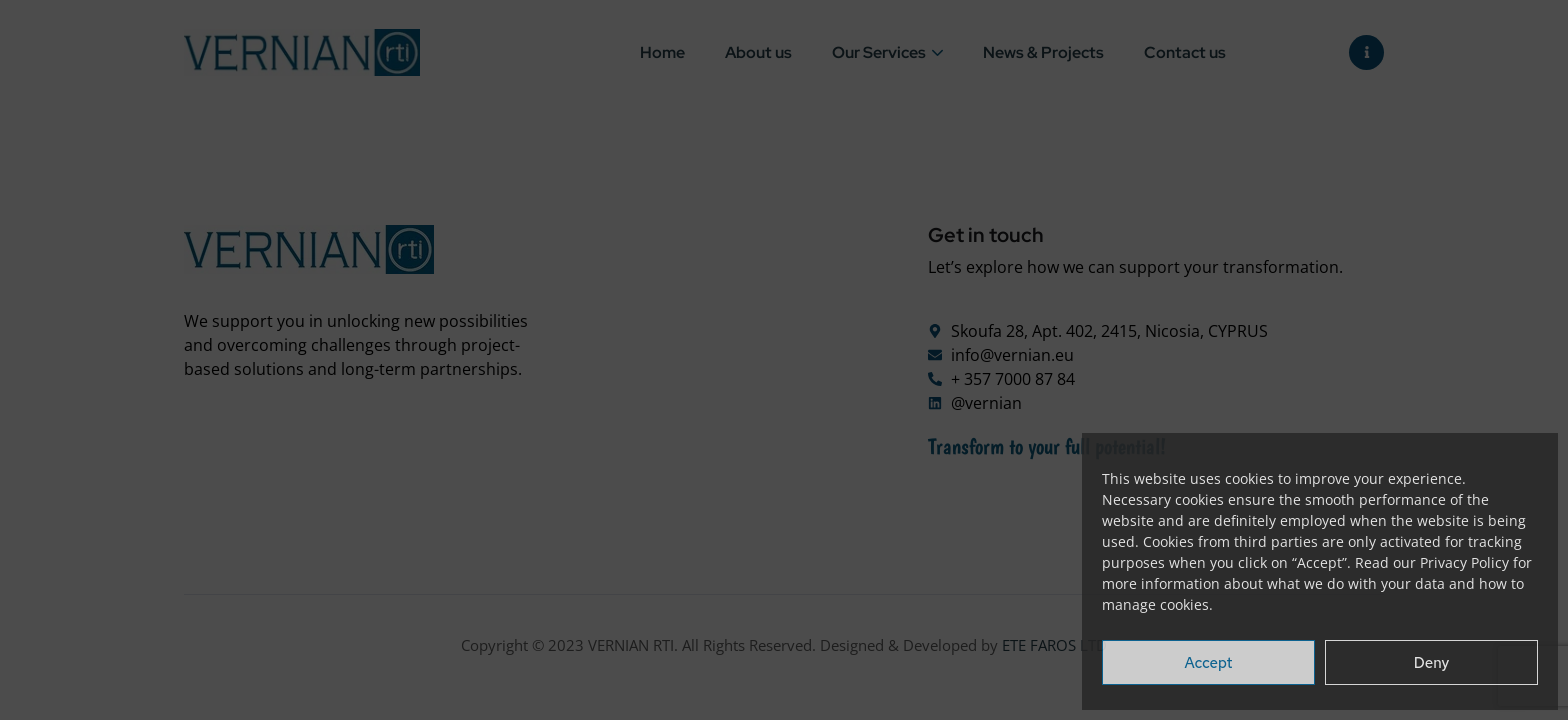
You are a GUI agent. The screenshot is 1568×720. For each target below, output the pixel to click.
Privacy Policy (1464, 562)
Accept (1209, 663)
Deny (1432, 663)
